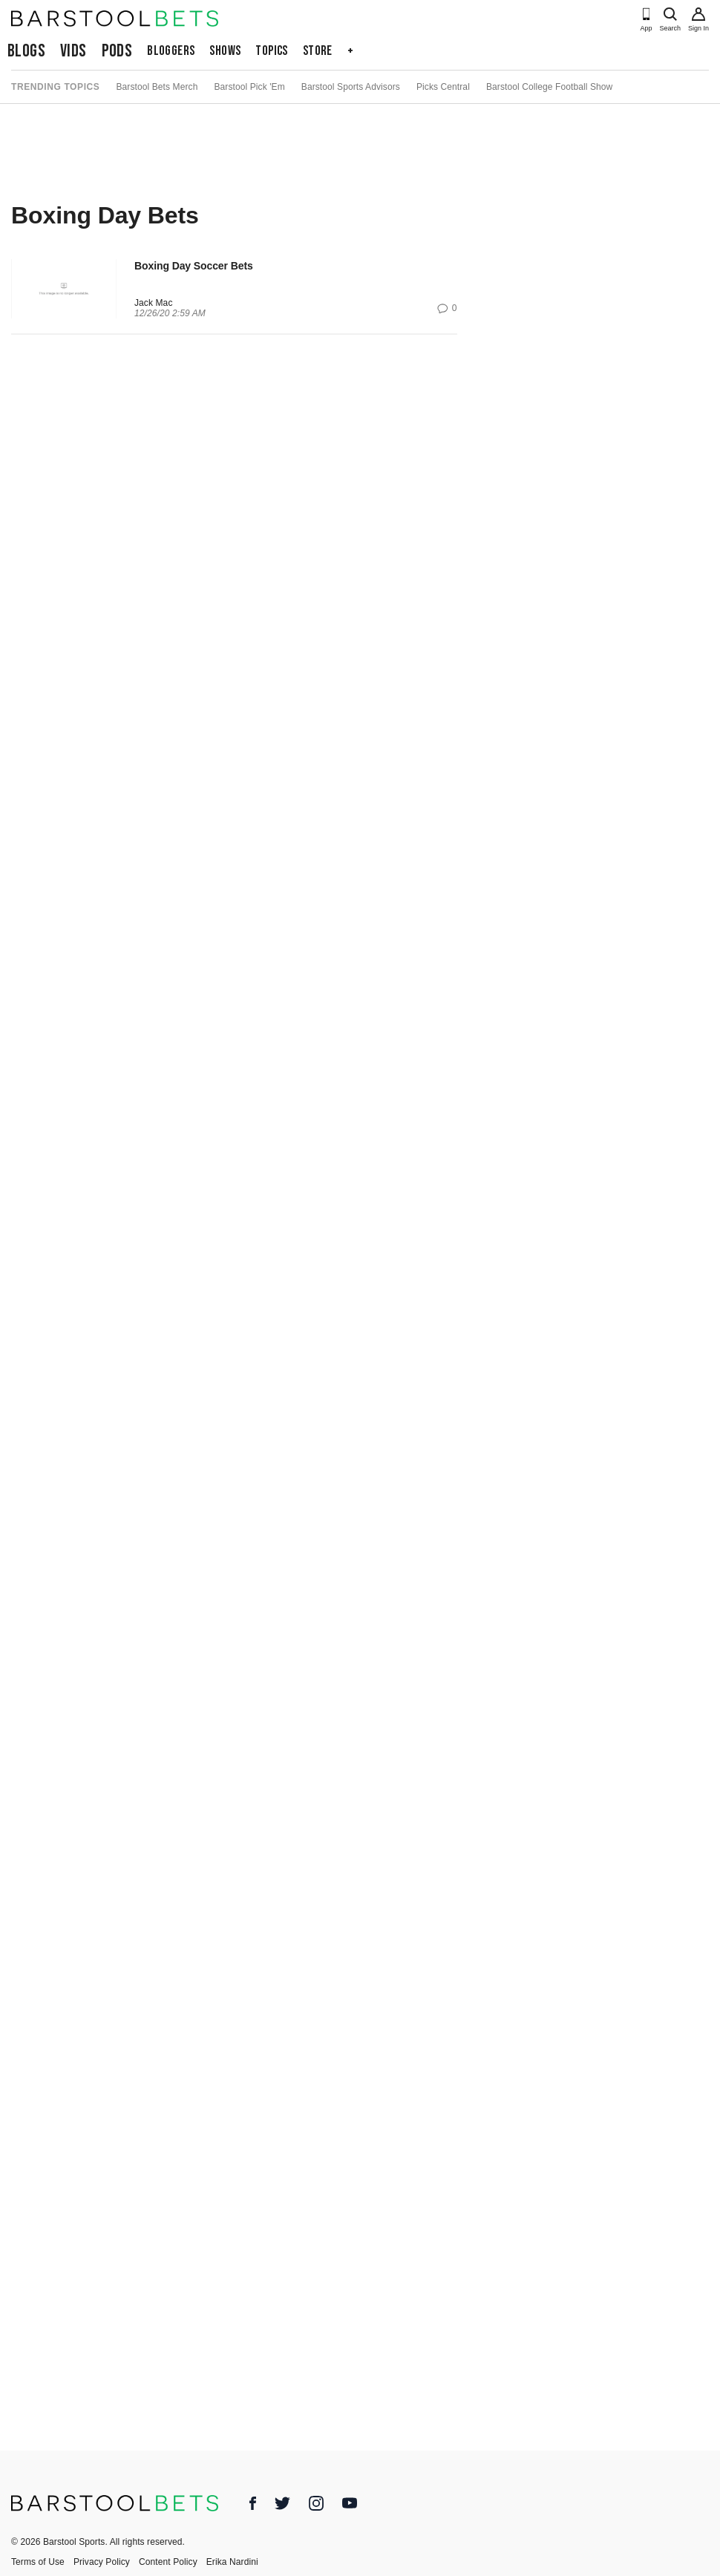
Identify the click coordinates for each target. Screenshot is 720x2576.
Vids (73, 51)
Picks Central (443, 87)
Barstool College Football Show (549, 87)
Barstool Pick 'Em (249, 87)
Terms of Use (38, 2562)
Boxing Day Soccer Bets (193, 266)
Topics (271, 51)
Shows (224, 51)
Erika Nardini (232, 2562)
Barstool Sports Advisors (350, 87)
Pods (117, 51)
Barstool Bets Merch (156, 87)
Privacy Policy (101, 2562)
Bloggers (170, 51)
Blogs (26, 51)
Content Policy (168, 2562)
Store (318, 51)
